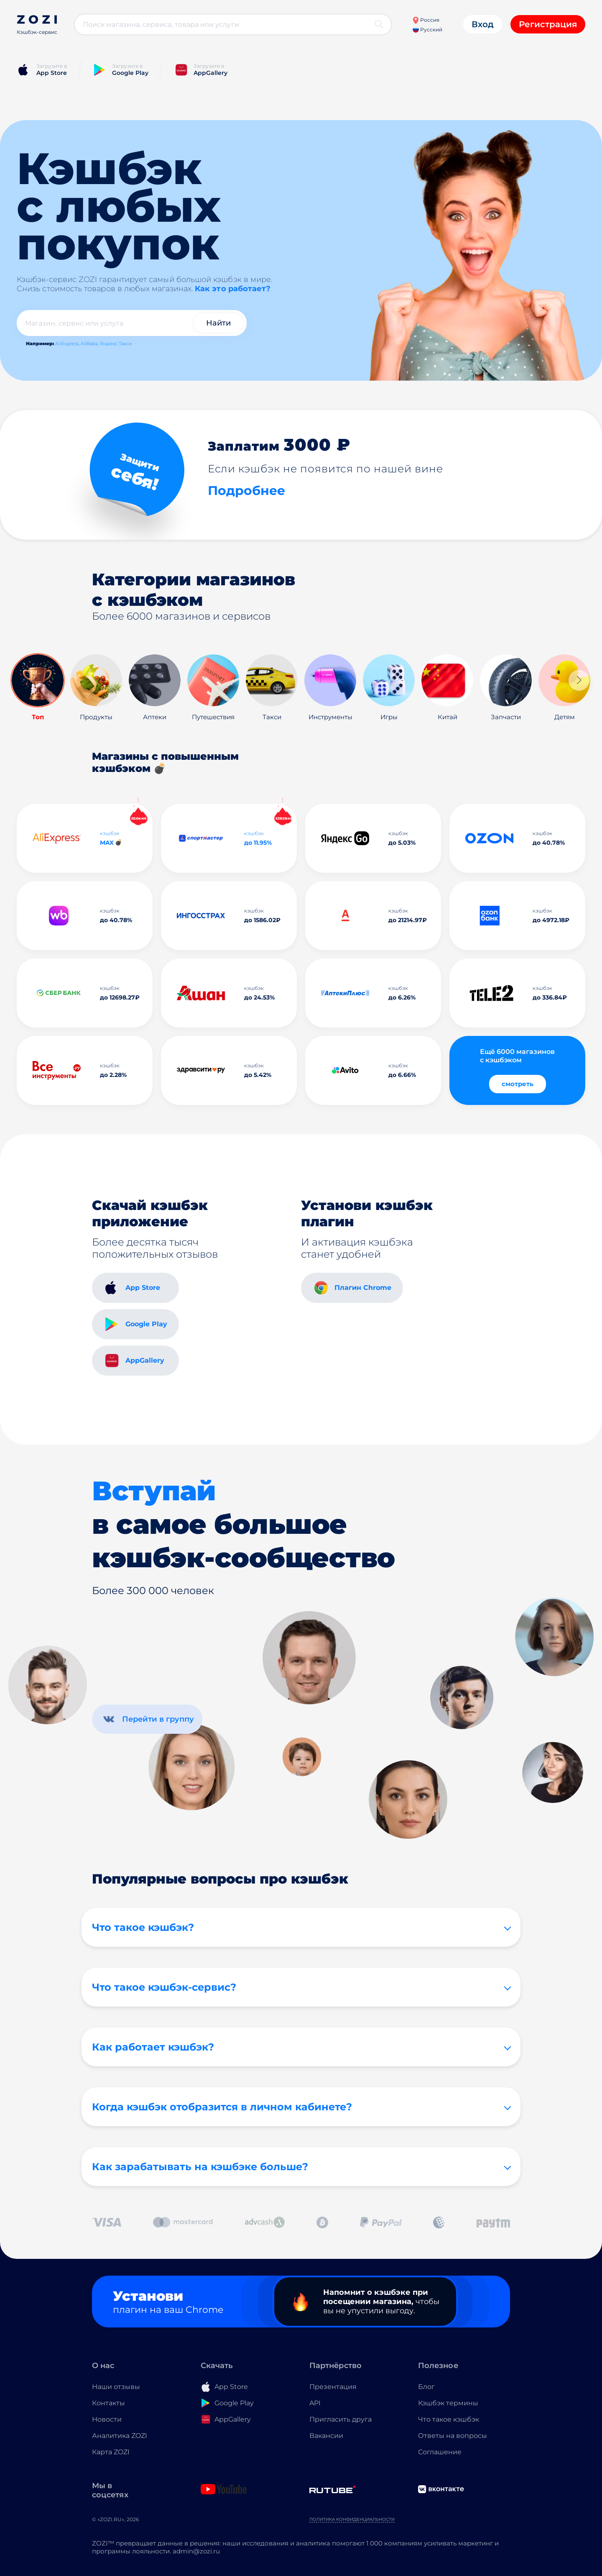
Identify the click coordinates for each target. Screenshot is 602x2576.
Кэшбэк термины (448, 2403)
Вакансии (326, 2436)
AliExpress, (67, 343)
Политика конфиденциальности (352, 2519)
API (315, 2403)
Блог (426, 2387)
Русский (427, 29)
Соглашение (440, 2452)
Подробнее (246, 490)
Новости (107, 2419)
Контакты (108, 2403)
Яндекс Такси (116, 343)
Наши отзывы (116, 2387)
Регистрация (548, 24)
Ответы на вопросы (452, 2436)
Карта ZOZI (111, 2452)
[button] (579, 680)
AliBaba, (90, 343)
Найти (218, 323)
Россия (425, 20)
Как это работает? (232, 288)
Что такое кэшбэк (448, 2419)
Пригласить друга (340, 2419)
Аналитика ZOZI (119, 2436)
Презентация (333, 2387)
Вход (483, 24)
